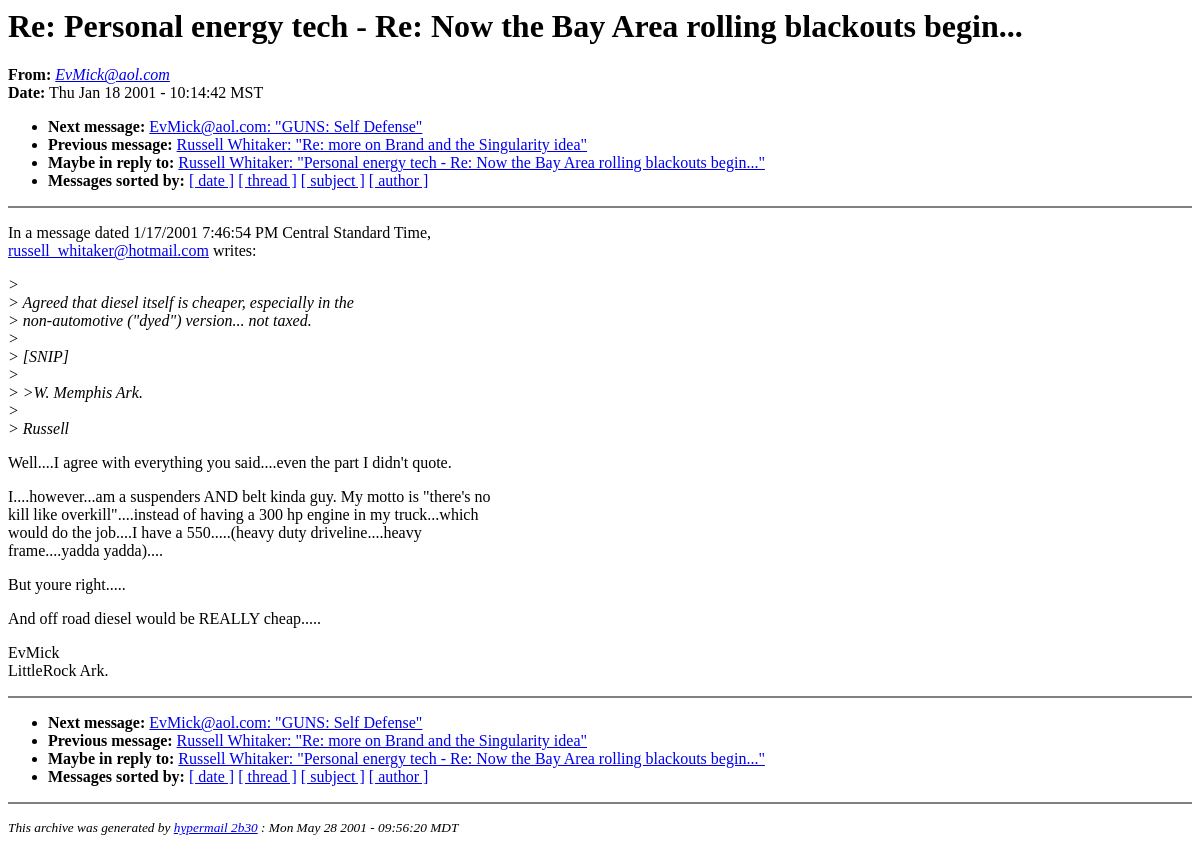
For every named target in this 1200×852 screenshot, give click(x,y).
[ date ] (211, 180)
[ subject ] (333, 180)
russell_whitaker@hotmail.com (108, 250)
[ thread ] (267, 180)
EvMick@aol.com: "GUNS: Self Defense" (285, 126)
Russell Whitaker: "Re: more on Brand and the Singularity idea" (382, 144)
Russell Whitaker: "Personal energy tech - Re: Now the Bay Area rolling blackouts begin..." (471, 162)
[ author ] (399, 180)
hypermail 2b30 (216, 827)
